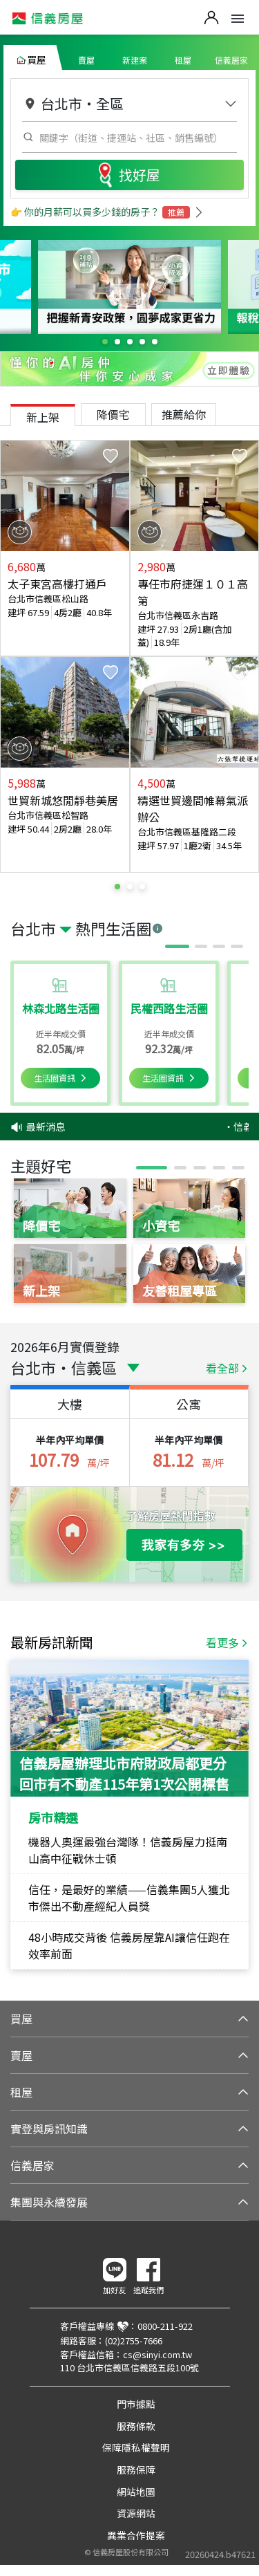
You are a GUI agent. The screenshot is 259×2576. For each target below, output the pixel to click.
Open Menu (237, 19)
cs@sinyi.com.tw (157, 2354)
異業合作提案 (136, 2535)
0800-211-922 (165, 2326)
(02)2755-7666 (133, 2340)
